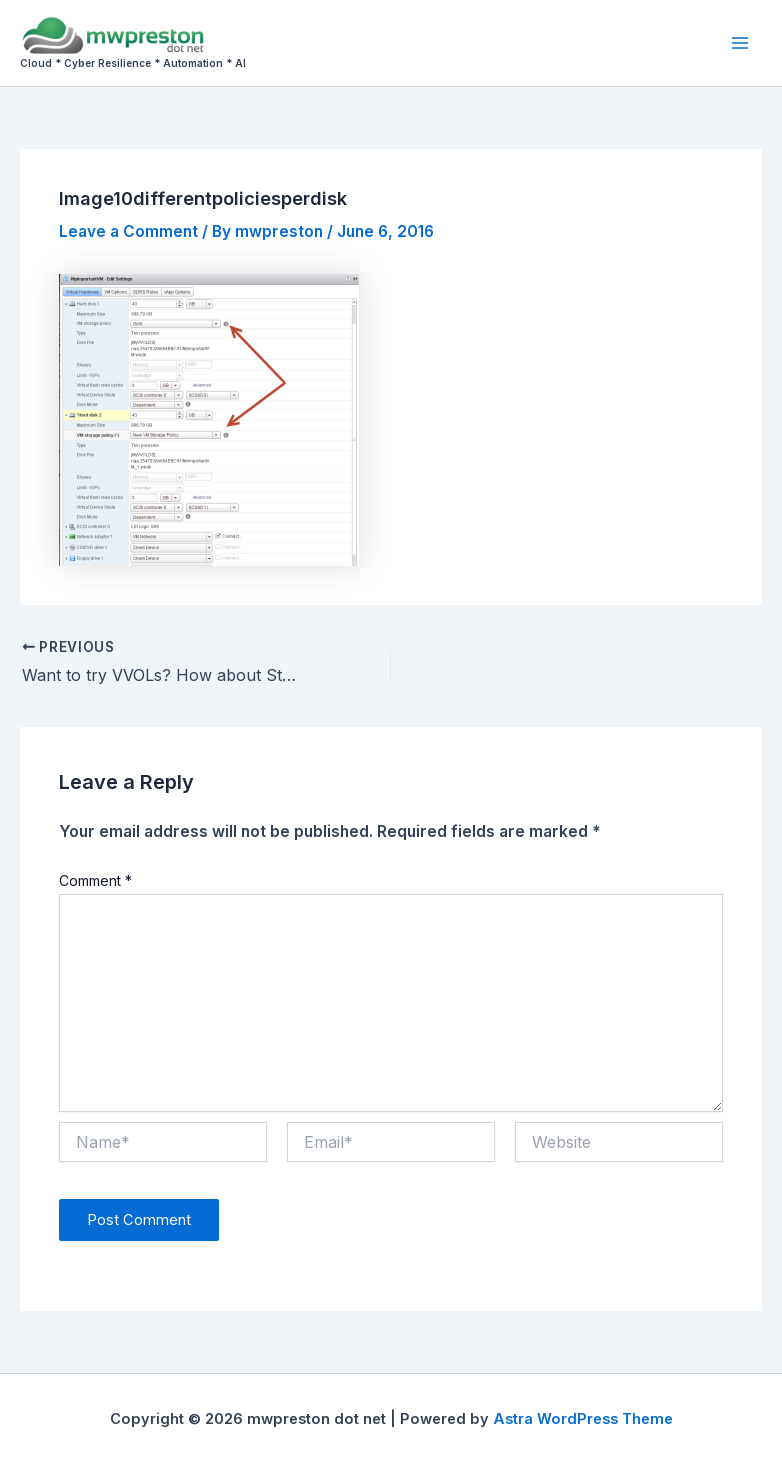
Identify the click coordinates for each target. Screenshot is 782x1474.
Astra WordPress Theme (583, 1419)
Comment (95, 880)
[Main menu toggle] (740, 42)
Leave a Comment (128, 231)
